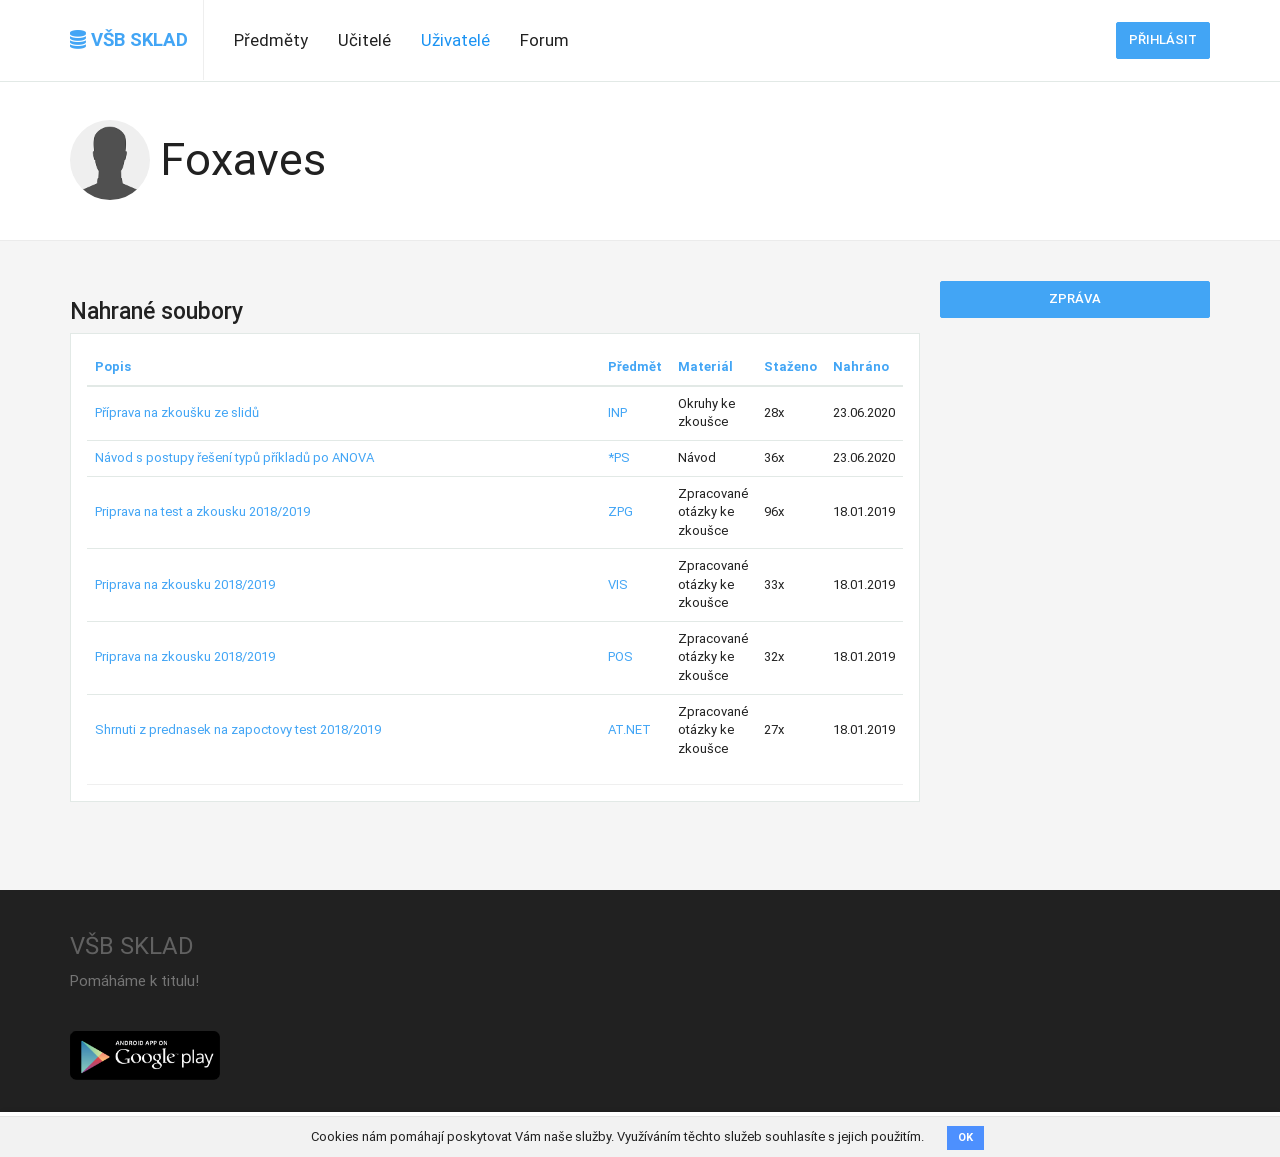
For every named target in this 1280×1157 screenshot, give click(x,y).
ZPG (620, 511)
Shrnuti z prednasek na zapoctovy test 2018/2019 (238, 729)
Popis (113, 366)
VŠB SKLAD (129, 40)
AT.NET (629, 729)
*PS (619, 457)
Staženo (790, 366)
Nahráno (861, 366)
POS (620, 656)
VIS (618, 584)
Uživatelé (455, 40)
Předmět (635, 366)
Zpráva (1075, 298)
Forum (544, 40)
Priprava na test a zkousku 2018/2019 (202, 511)
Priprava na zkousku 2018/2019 (185, 584)
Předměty (271, 40)
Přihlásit (1163, 39)
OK (965, 1137)
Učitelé (364, 40)
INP (617, 412)
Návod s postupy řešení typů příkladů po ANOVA (234, 457)
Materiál (705, 366)
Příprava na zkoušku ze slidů (177, 412)
